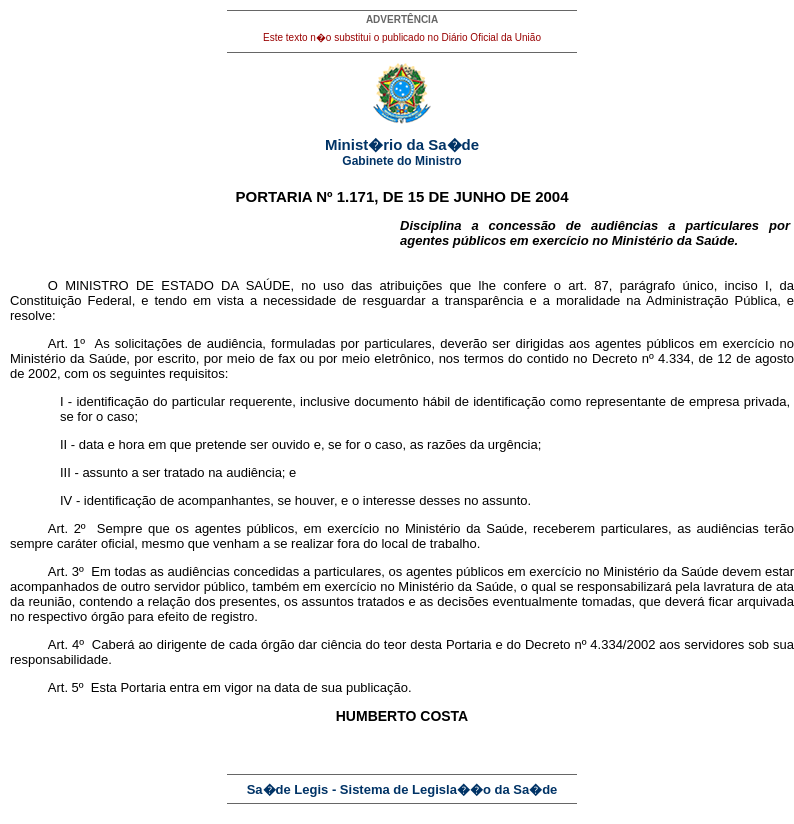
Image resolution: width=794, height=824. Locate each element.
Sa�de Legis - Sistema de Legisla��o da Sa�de (402, 789)
